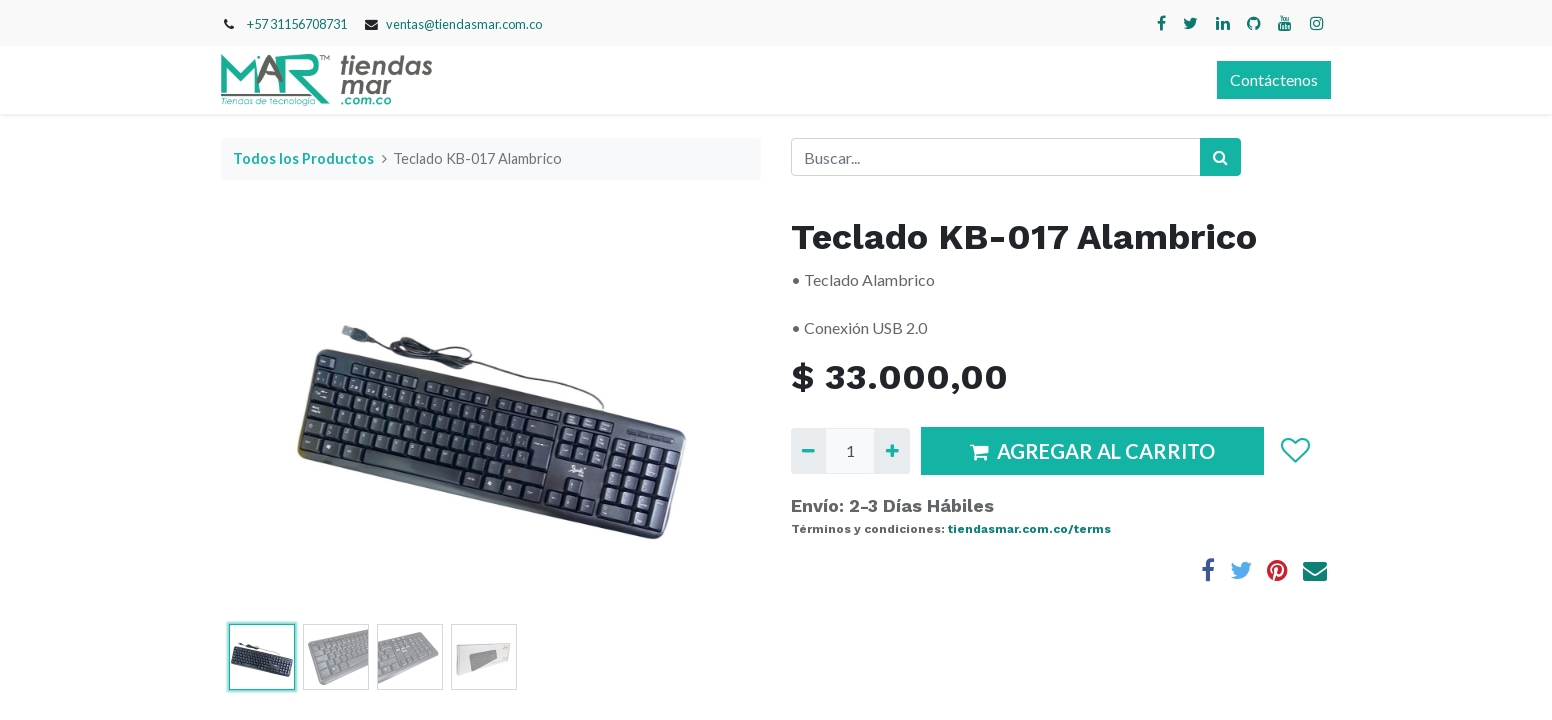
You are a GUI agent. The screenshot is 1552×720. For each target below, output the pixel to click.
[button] (1294, 451)
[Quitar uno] (808, 451)
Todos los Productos (303, 158)
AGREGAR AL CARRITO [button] (1092, 451)
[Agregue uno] (891, 451)
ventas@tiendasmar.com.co (464, 24)
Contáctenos (1274, 79)
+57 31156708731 (297, 24)
